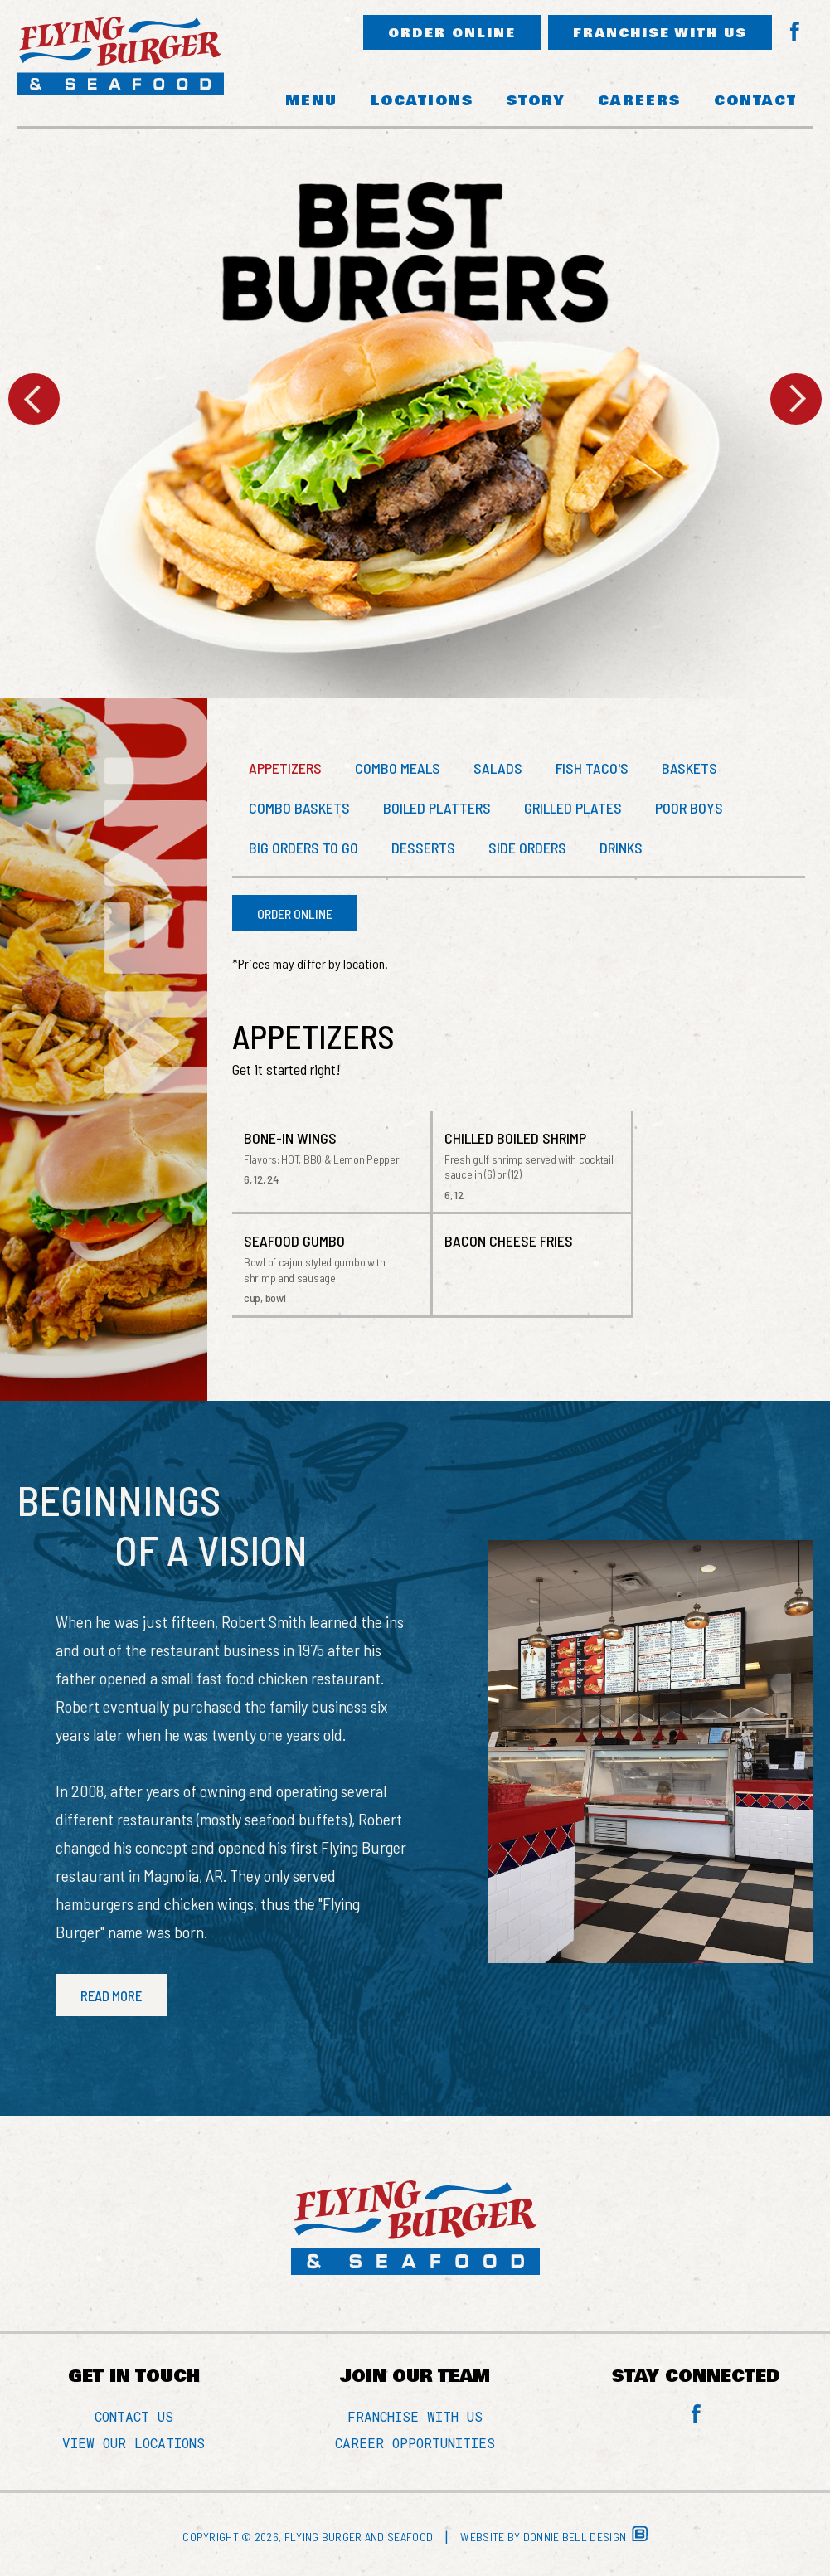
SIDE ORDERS (527, 847)
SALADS (497, 768)
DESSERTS (423, 847)
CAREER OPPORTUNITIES (415, 2443)
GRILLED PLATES (573, 808)
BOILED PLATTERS (437, 808)
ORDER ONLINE (452, 33)
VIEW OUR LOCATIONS (133, 2443)
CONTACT (755, 100)
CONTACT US (134, 2416)
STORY (536, 100)
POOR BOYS (689, 808)
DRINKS (621, 847)
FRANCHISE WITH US (660, 33)
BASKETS (689, 768)
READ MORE (111, 1995)
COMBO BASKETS (299, 808)
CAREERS (639, 100)
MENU (311, 100)
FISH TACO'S (592, 768)
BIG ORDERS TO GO (303, 847)
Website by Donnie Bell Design (553, 2537)
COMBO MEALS (397, 768)
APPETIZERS (285, 768)
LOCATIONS (422, 100)
